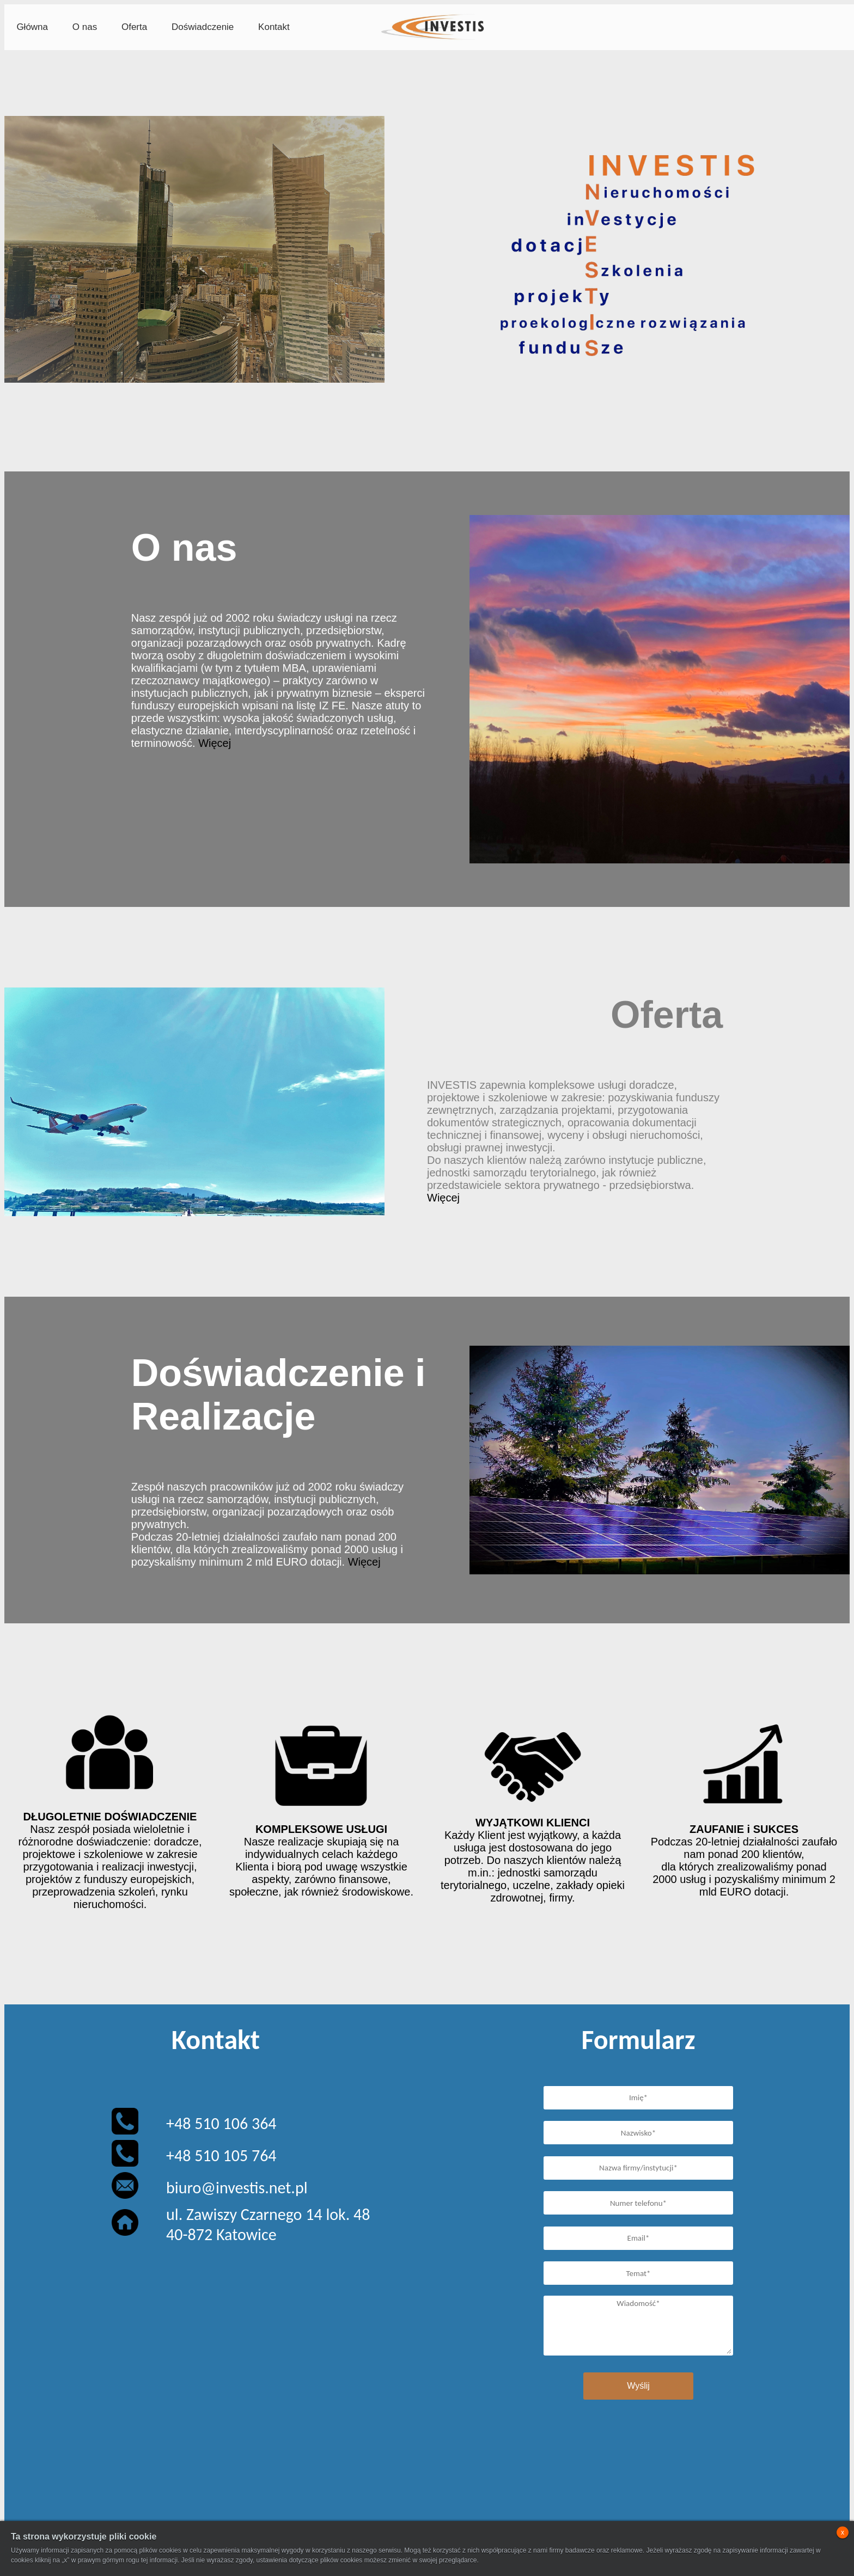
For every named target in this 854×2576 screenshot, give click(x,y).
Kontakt (274, 27)
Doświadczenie (203, 27)
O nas (84, 27)
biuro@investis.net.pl (237, 2188)
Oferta (134, 27)
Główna (32, 27)
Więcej (214, 743)
